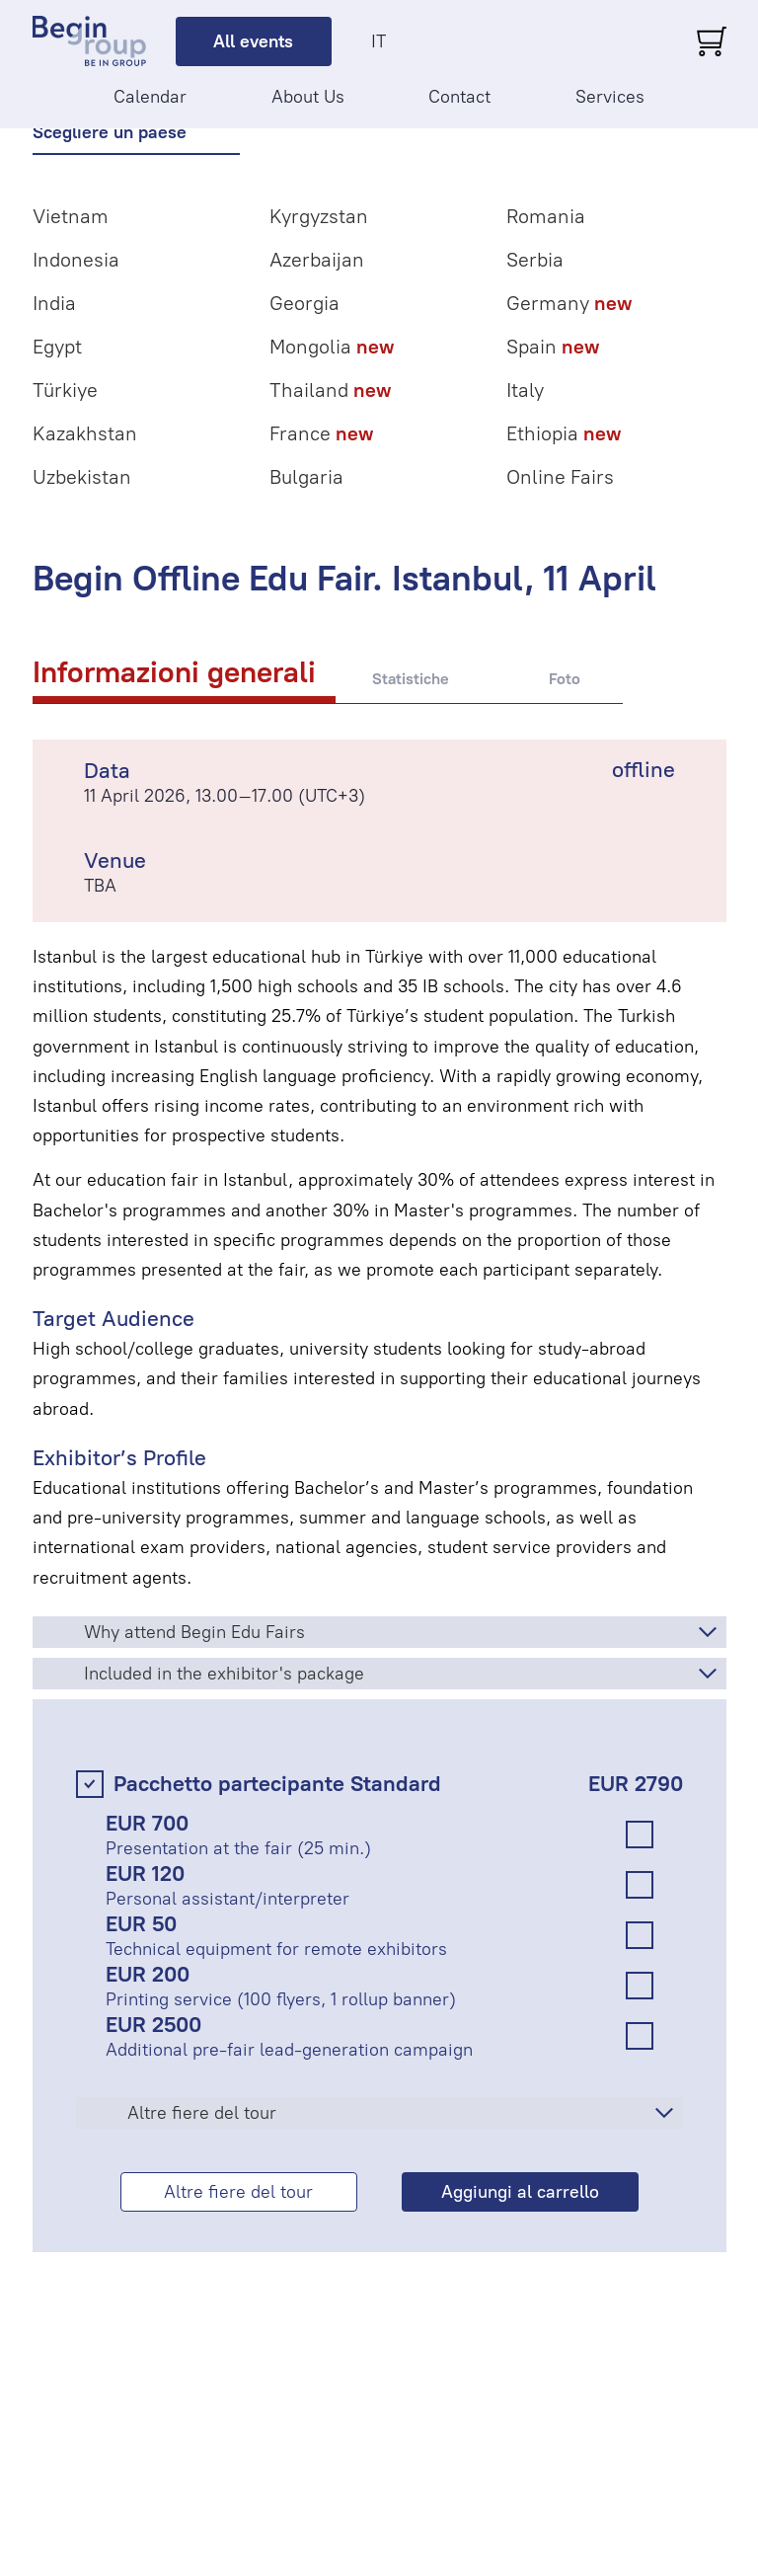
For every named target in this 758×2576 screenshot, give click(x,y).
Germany (569, 303)
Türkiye (65, 390)
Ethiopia (563, 433)
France (321, 433)
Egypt (57, 346)
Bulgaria (306, 477)
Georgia (304, 303)
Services (609, 97)
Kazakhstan (85, 433)
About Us (307, 97)
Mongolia (331, 346)
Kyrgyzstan (318, 216)
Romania (545, 216)
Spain (552, 346)
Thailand (330, 390)
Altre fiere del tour (201, 2113)
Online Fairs (560, 477)
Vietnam (71, 216)
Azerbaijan (316, 260)
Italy (525, 390)
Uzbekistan (82, 477)
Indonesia (76, 260)
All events (253, 41)
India (54, 303)
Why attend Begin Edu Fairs (194, 1632)
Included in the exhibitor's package (224, 1673)
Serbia (535, 260)
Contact (459, 97)
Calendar (150, 97)
